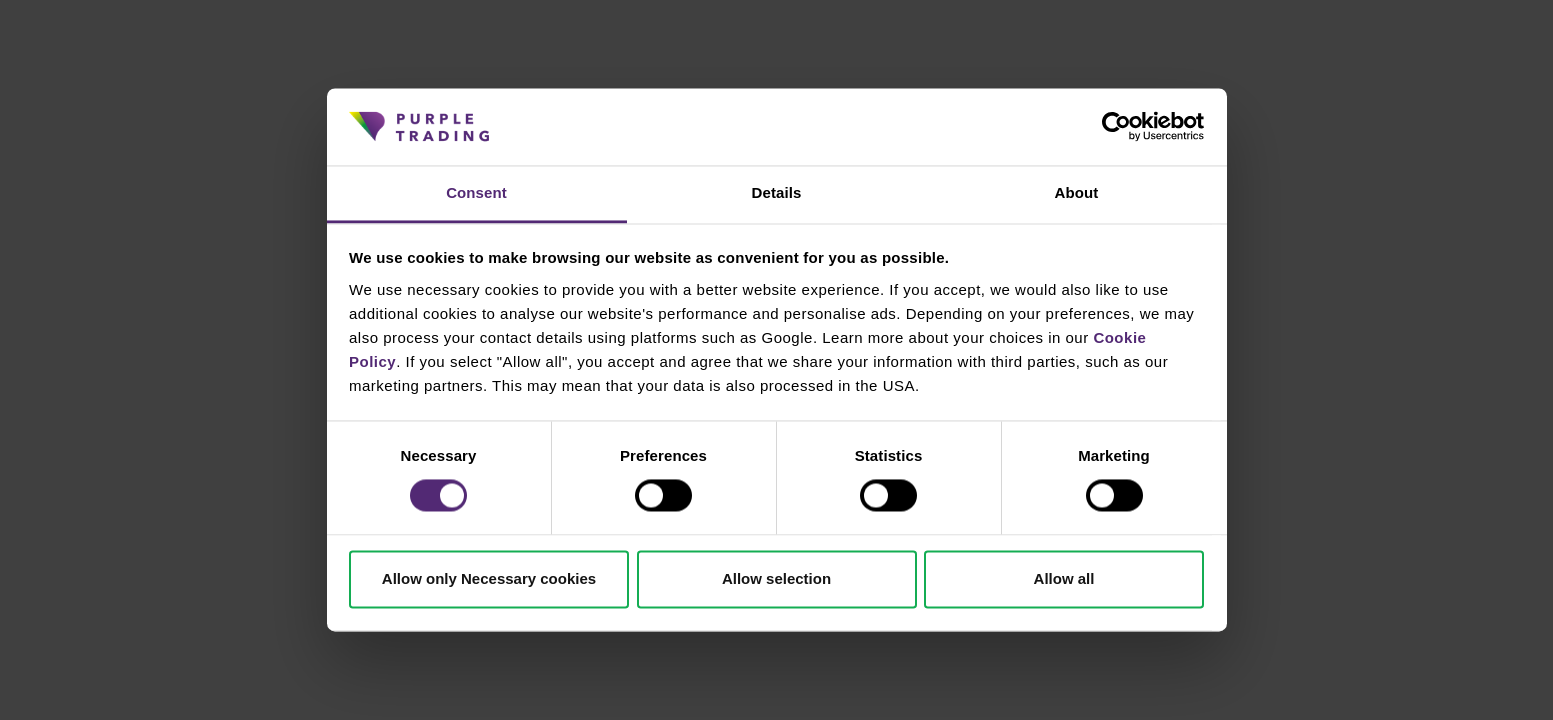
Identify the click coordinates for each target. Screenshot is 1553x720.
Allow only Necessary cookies (489, 578)
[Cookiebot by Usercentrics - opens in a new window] (1116, 127)
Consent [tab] (476, 192)
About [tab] (1077, 192)
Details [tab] (777, 192)
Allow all (1064, 578)
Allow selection (776, 578)
